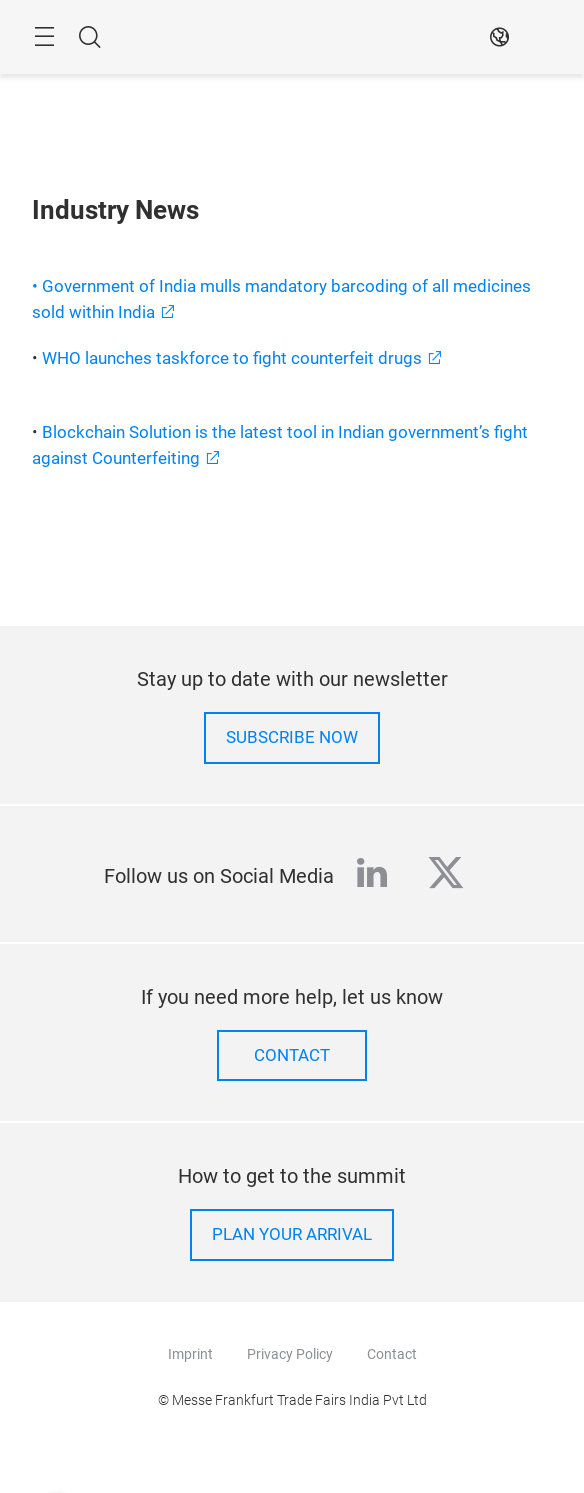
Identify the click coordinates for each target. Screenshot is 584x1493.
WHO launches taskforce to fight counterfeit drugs (232, 358)
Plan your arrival (292, 1234)
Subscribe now (292, 737)
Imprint (190, 1354)
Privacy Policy (290, 1354)
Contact (292, 1055)
